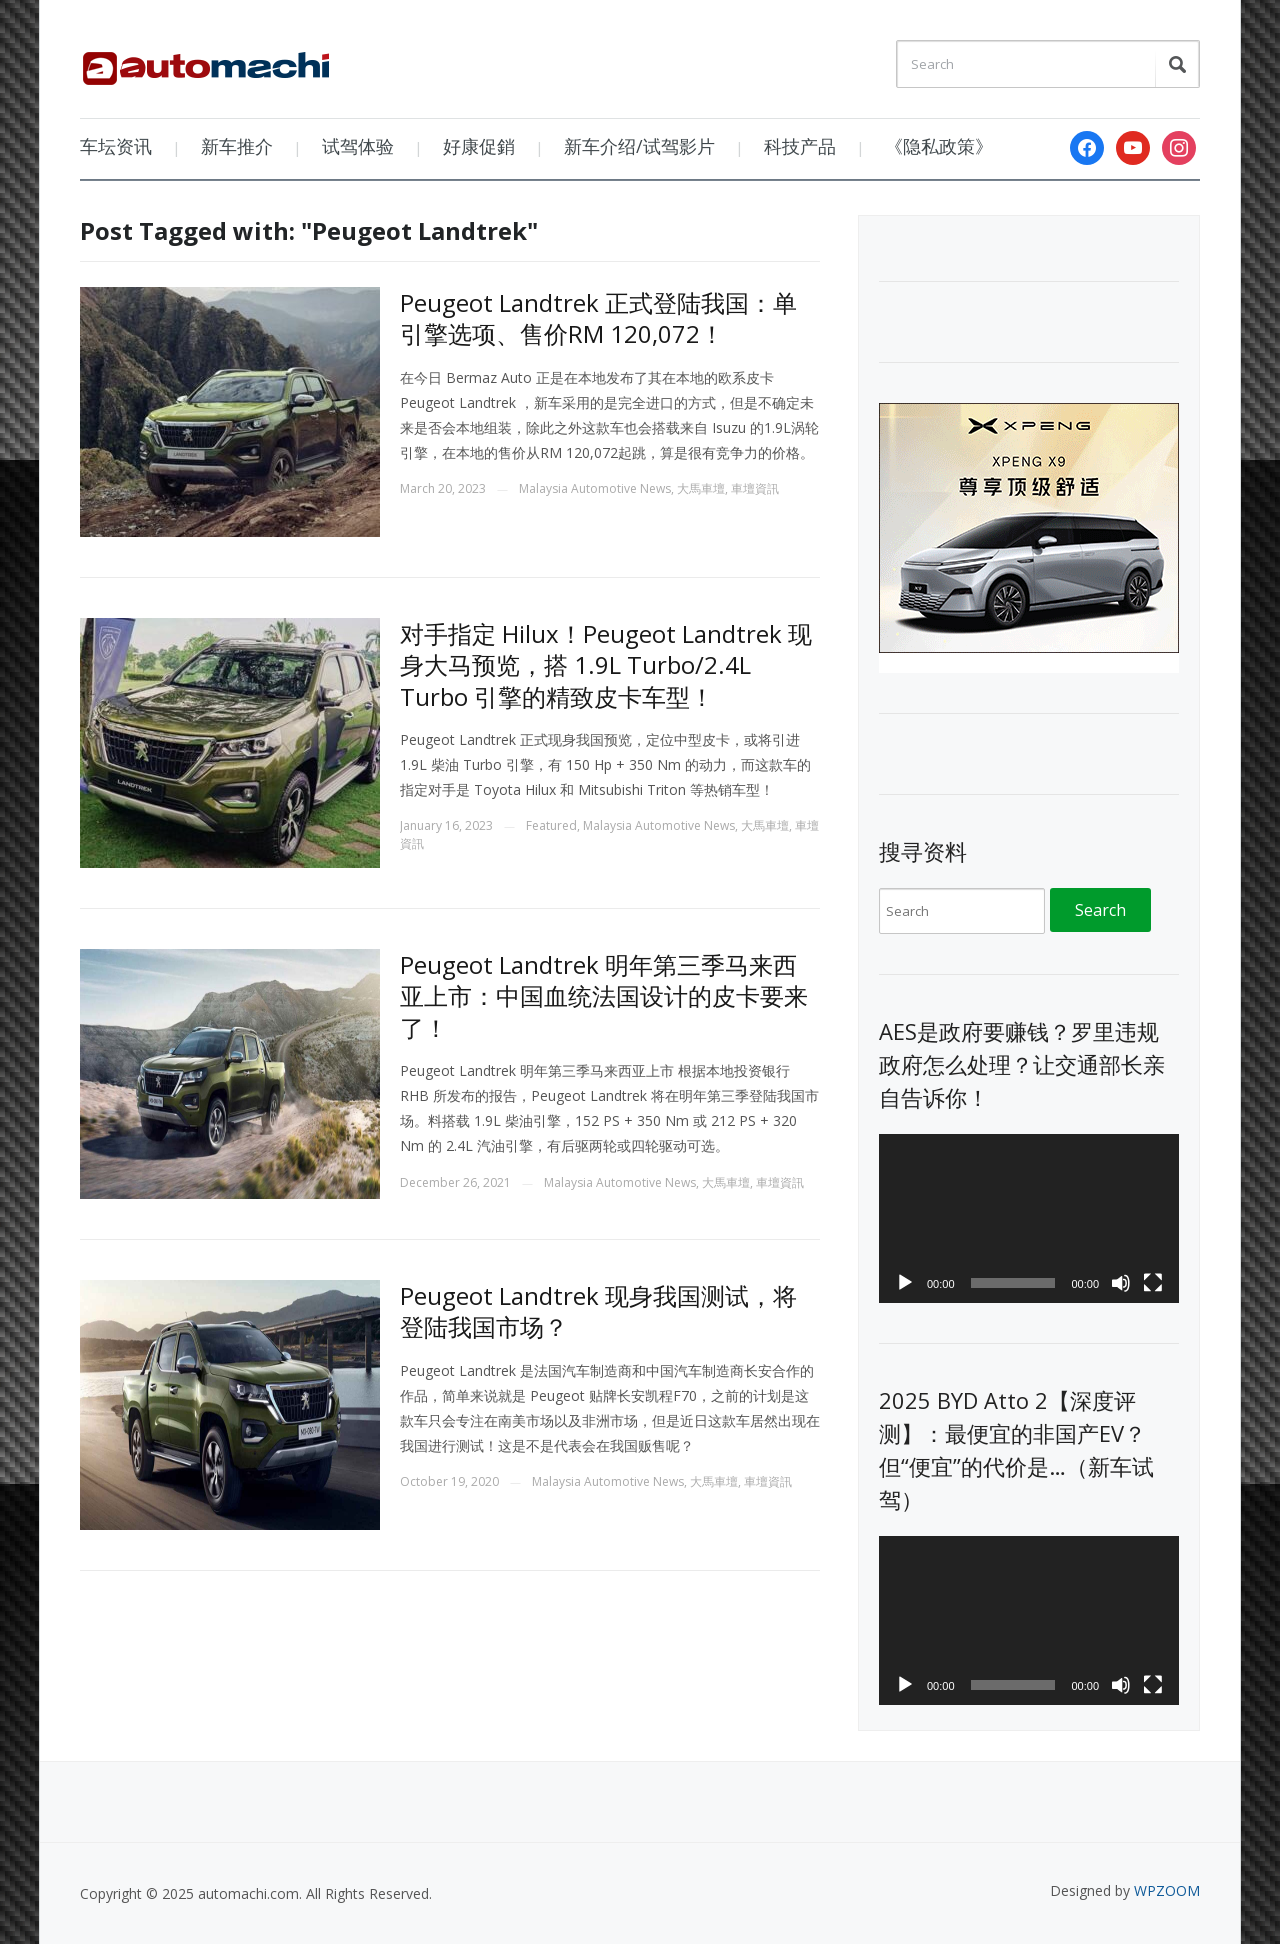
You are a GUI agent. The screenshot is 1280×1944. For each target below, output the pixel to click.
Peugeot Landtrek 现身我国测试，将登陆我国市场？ (598, 1311)
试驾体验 (358, 146)
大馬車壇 (701, 488)
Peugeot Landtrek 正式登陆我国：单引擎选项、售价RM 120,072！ (598, 318)
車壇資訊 (755, 488)
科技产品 (800, 146)
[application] (1029, 1218)
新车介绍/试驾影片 (639, 146)
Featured (551, 825)
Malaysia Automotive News (595, 488)
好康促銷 (479, 146)
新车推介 (237, 146)
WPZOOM (1167, 1890)
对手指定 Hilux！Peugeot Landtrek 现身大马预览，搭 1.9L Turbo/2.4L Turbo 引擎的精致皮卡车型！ (606, 664)
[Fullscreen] (1153, 1283)
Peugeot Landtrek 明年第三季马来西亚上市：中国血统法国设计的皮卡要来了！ (604, 995)
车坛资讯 (116, 146)
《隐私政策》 (939, 146)
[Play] (905, 1283)
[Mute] (1121, 1283)
